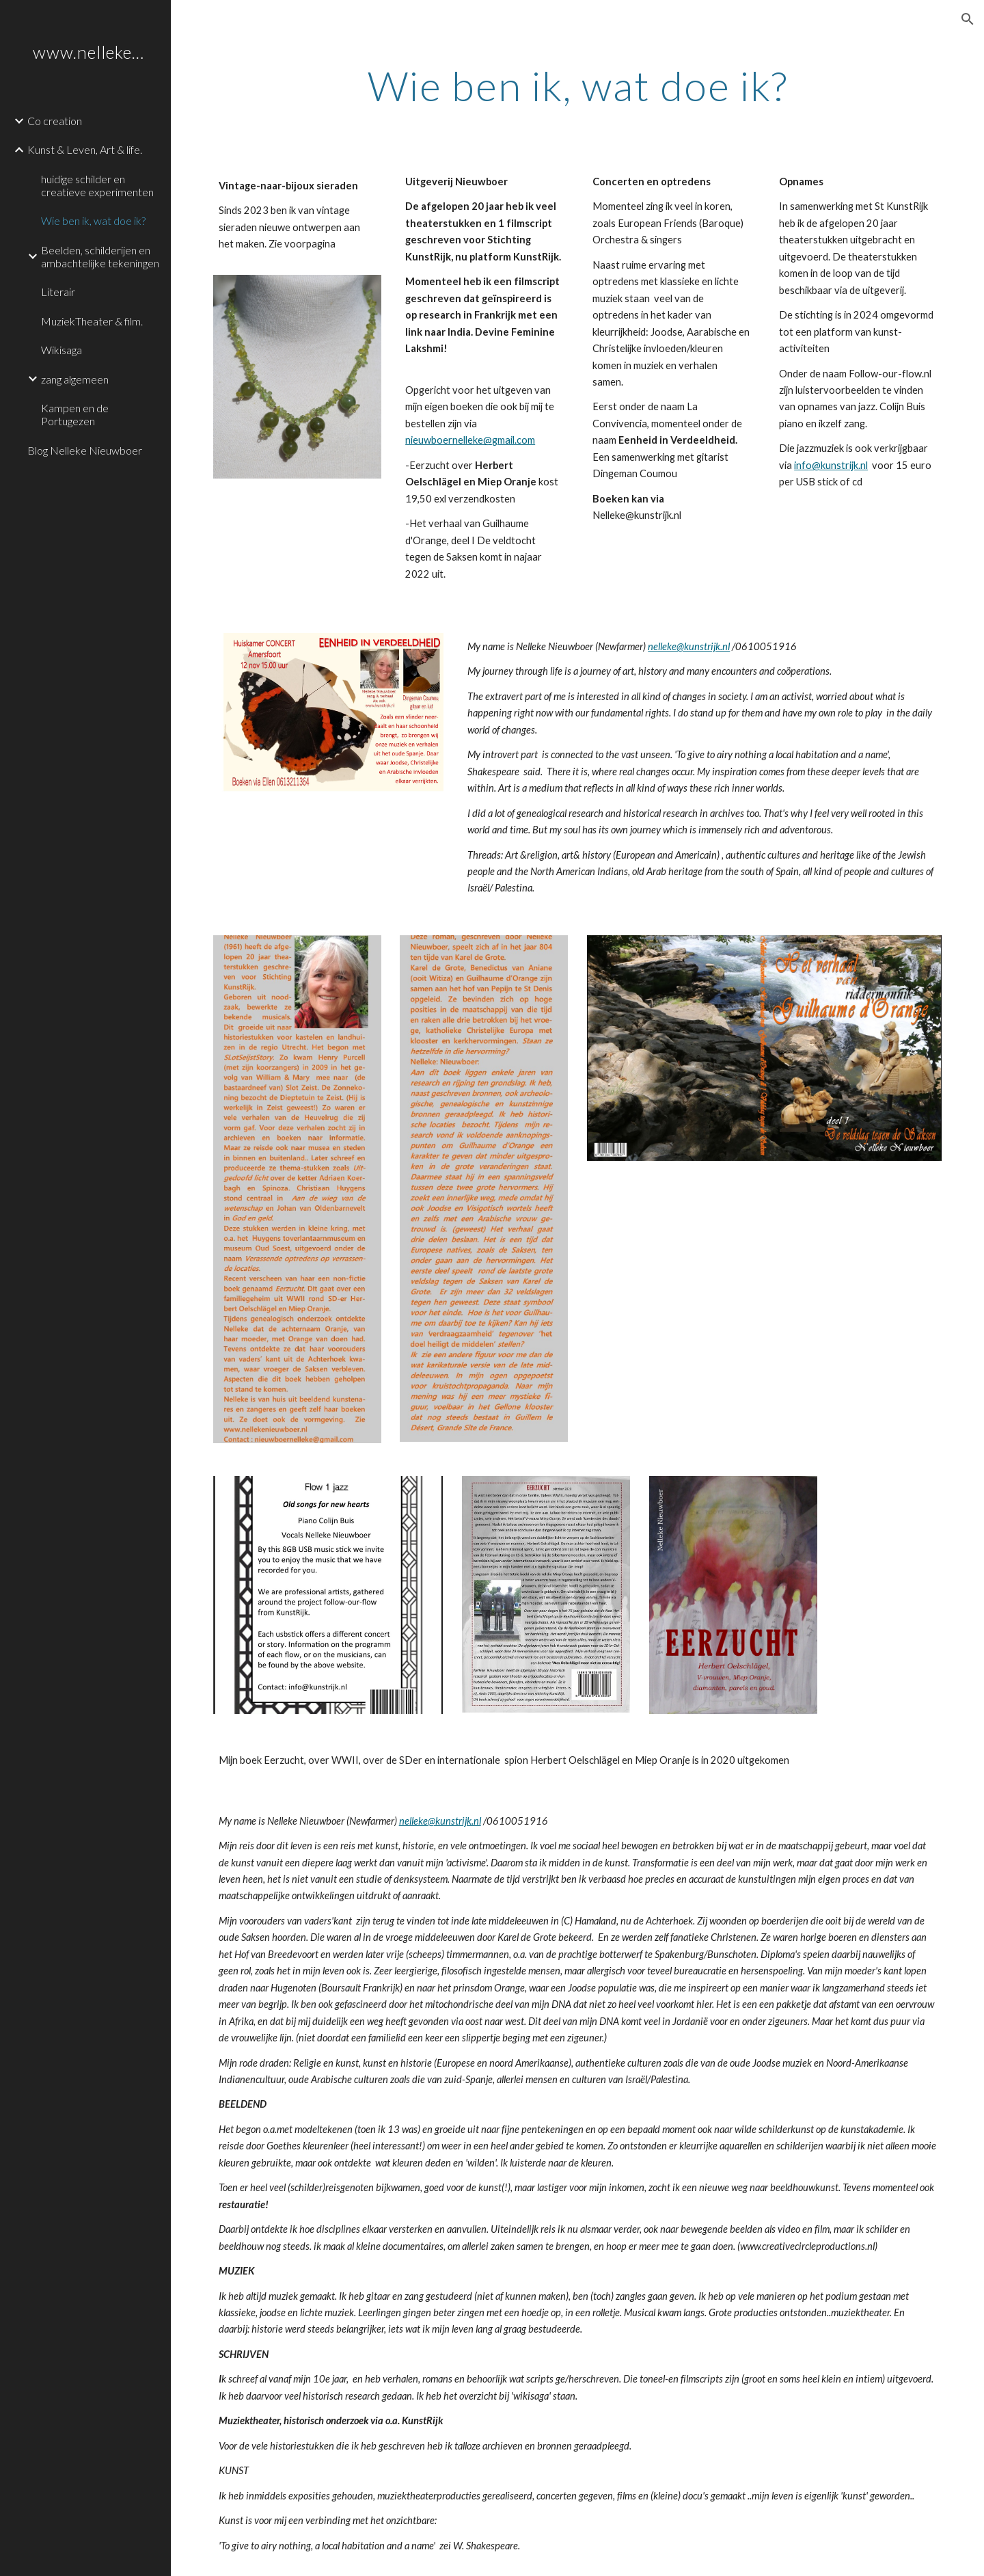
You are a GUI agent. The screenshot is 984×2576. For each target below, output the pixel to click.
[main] (577, 85)
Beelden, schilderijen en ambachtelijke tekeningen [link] (100, 256)
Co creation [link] (54, 120)
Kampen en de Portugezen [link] (75, 414)
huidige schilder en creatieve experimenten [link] (97, 185)
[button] (967, 19)
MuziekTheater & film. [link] (92, 320)
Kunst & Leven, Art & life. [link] (84, 149)
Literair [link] (58, 291)
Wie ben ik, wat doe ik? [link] (93, 220)
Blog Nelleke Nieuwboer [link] (84, 450)
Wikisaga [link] (61, 349)
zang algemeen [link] (75, 379)
